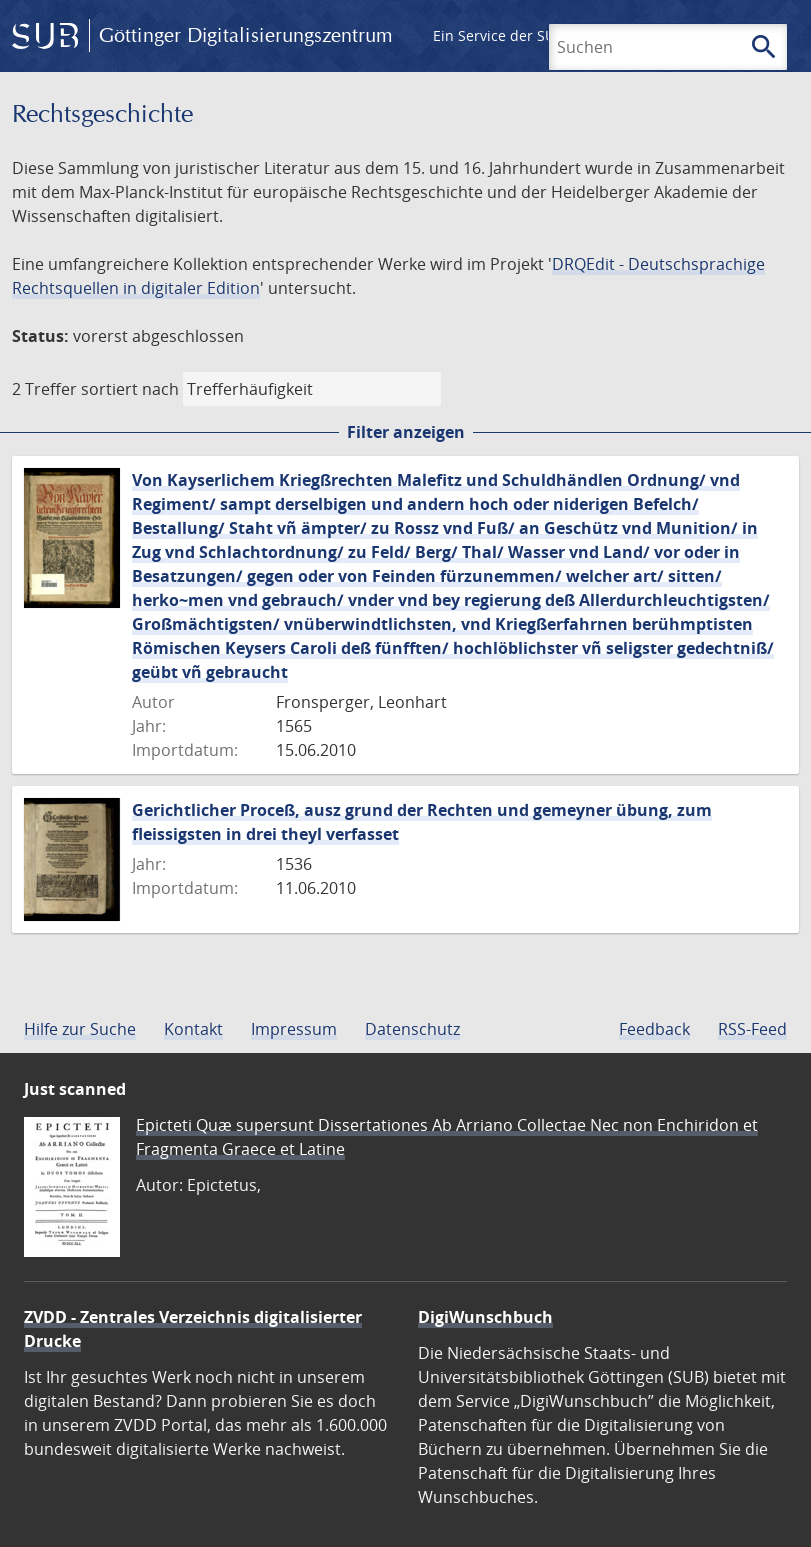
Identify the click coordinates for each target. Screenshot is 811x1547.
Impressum (294, 1029)
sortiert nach (130, 389)
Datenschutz (412, 1029)
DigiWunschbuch (485, 1317)
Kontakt (193, 1029)
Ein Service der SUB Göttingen (533, 35)
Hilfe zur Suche (80, 1029)
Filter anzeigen (406, 432)
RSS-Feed (752, 1029)
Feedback (654, 1029)
